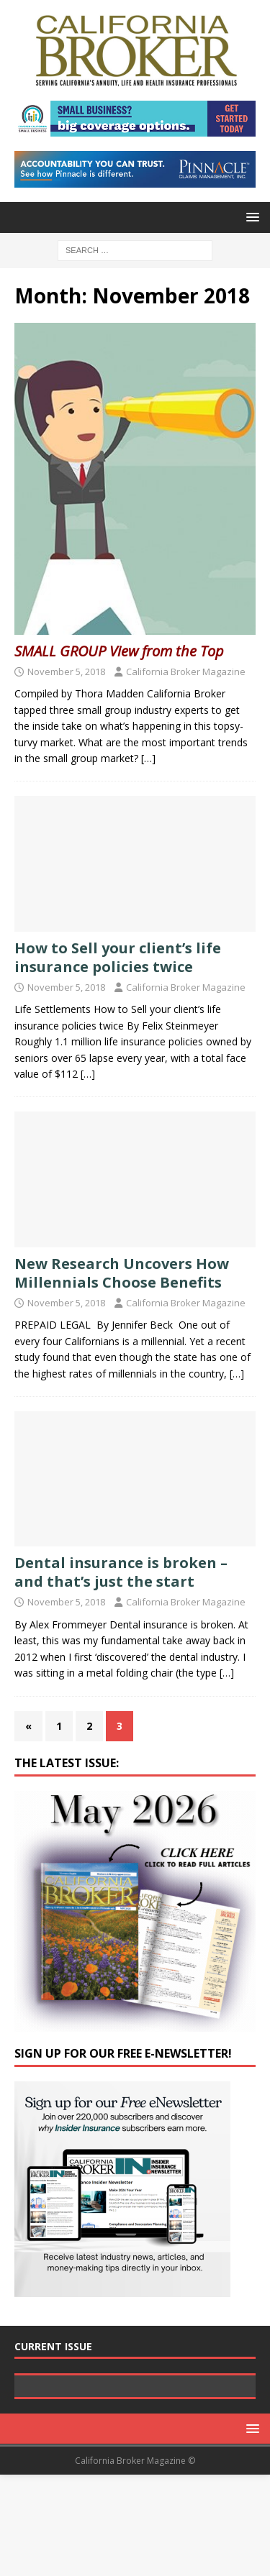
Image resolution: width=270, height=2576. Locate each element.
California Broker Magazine (186, 671)
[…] (148, 758)
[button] (250, 217)
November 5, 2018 (66, 671)
